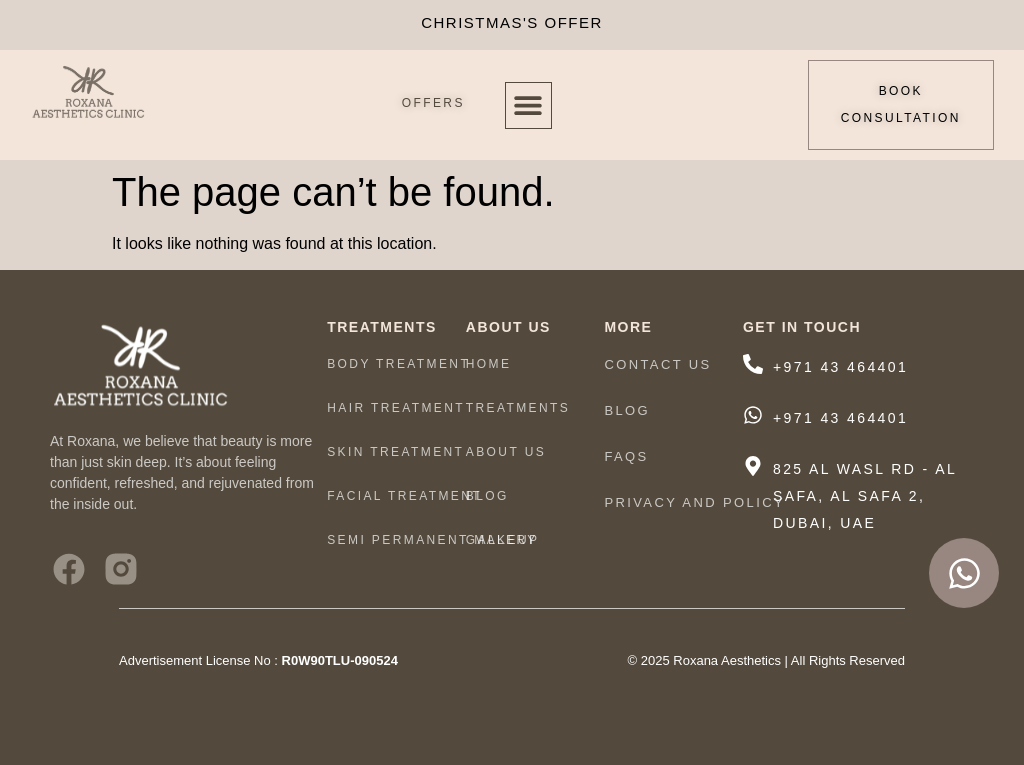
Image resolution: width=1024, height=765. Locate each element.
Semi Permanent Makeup (433, 540)
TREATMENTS (523, 408)
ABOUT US (511, 452)
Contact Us (657, 364)
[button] (528, 105)
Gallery (502, 540)
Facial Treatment (404, 496)
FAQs (626, 456)
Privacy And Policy (694, 502)
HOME (489, 364)
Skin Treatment (395, 452)
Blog (487, 496)
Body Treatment (398, 364)
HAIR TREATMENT (396, 408)
